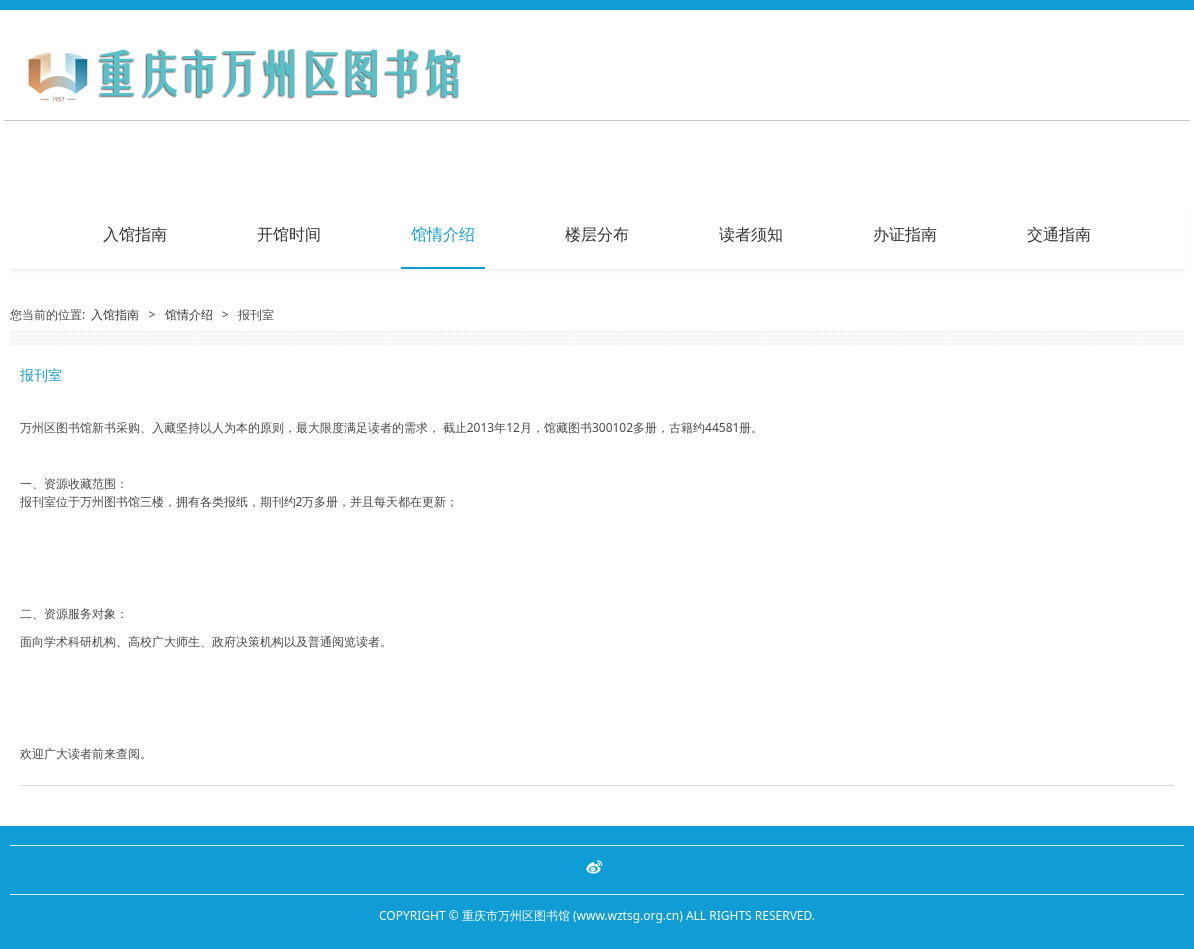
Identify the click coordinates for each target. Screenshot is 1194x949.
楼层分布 (597, 234)
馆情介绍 (443, 234)
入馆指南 (135, 234)
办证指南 (905, 234)
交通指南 (1059, 234)
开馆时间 (289, 234)
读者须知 (751, 234)
